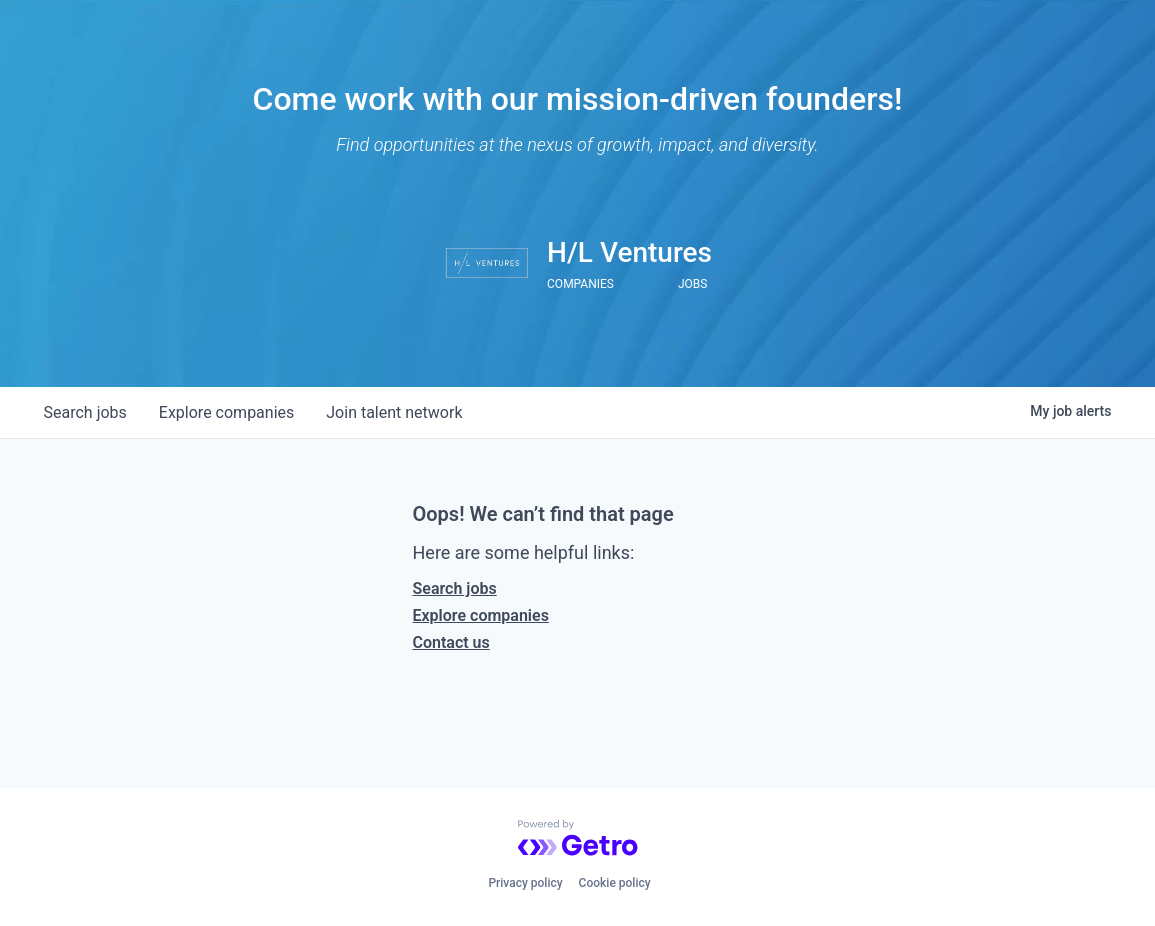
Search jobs (455, 588)
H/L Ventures (629, 252)
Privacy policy (525, 883)
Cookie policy (615, 883)
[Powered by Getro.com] (578, 838)
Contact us (451, 642)
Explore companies (481, 615)
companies (226, 412)
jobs (85, 412)
